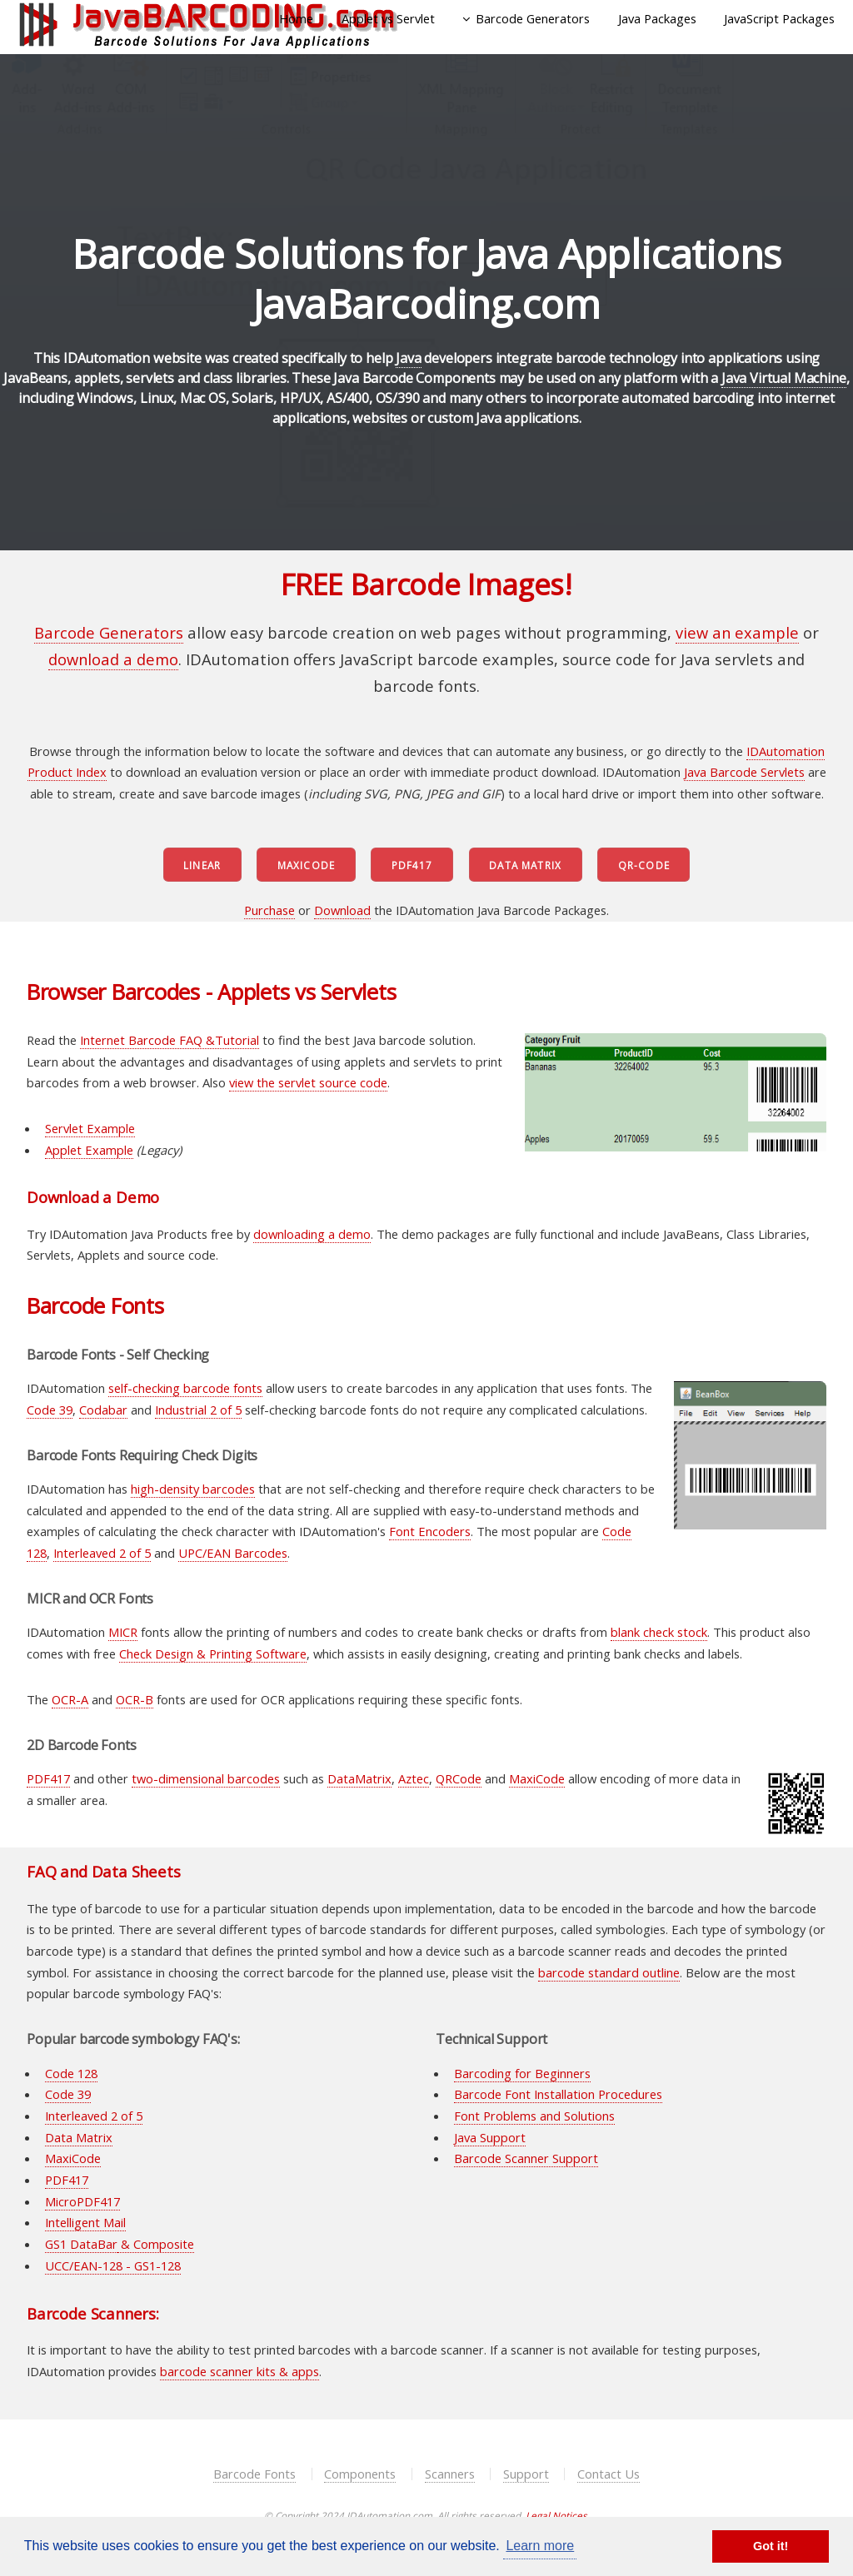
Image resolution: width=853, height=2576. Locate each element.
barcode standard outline (609, 1972)
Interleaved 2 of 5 (102, 1552)
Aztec (413, 1778)
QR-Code (644, 865)
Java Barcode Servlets (744, 771)
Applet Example (89, 1149)
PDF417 (412, 865)
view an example (737, 632)
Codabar (103, 1409)
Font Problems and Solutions (534, 2115)
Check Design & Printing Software (213, 1653)
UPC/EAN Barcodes (232, 1552)
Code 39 (49, 1409)
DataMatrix (359, 1778)
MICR (122, 1632)
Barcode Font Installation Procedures (558, 2094)
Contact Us (608, 2473)
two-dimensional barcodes (206, 1778)
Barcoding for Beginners (522, 2073)
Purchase (269, 910)
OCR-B (134, 1699)
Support (526, 2473)
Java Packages (657, 18)
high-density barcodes (193, 1488)
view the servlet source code (308, 1082)
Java (408, 358)
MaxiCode (306, 865)
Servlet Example (90, 1128)
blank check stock (659, 1632)
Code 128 (71, 2073)
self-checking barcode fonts (185, 1388)
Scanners (450, 2473)
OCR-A (70, 1699)
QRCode (458, 1778)
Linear (202, 865)
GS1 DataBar (81, 2243)
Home (296, 18)
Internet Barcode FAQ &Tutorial (169, 1040)
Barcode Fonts (254, 2473)
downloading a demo (312, 1234)
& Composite (155, 2243)
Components (360, 2473)
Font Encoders (430, 1531)
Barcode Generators (533, 18)
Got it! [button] (770, 2546)
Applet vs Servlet (388, 18)
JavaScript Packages (779, 18)
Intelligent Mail (85, 2222)
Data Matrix (525, 865)
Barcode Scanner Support (526, 2158)
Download (342, 910)
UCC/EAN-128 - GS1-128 (113, 2265)
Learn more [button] (540, 2546)
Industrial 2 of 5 (198, 1409)
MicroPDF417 (82, 2201)
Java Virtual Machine (783, 378)
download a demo (113, 659)
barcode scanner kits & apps (239, 2371)
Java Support (490, 2137)
